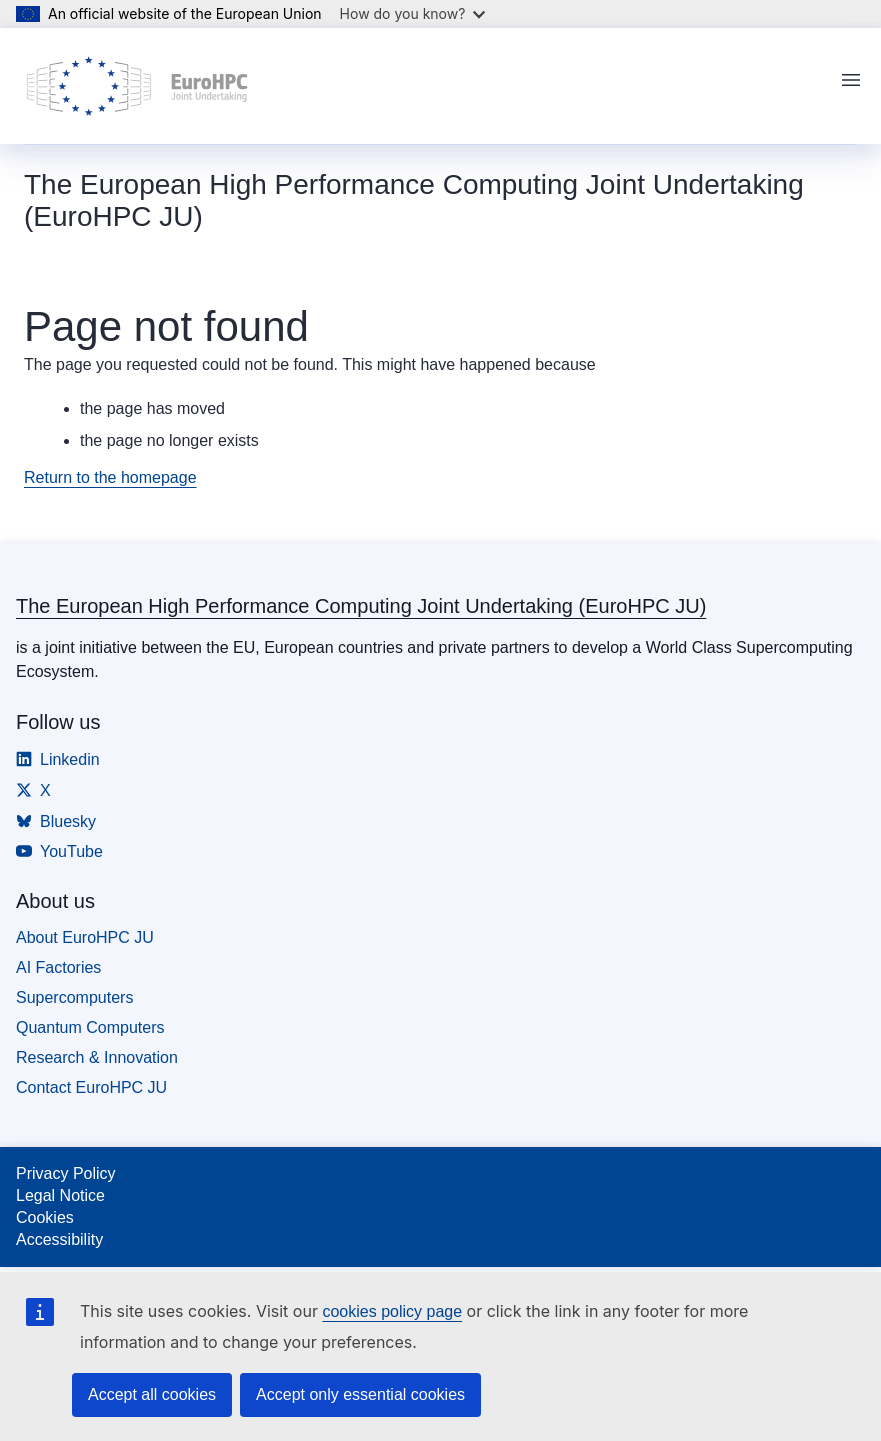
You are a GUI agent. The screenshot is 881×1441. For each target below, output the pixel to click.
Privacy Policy (66, 1173)
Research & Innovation (97, 1057)
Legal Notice (60, 1195)
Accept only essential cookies (360, 1394)
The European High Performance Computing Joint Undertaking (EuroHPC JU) (361, 606)
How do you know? (413, 13)
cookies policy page (392, 1311)
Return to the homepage (110, 477)
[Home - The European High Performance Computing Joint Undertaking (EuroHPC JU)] (137, 86)
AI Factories (58, 967)
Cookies (45, 1217)
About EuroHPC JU (85, 937)
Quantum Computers (90, 1027)
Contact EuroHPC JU (91, 1087)
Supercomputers (74, 997)
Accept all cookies (152, 1394)
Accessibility (59, 1239)
